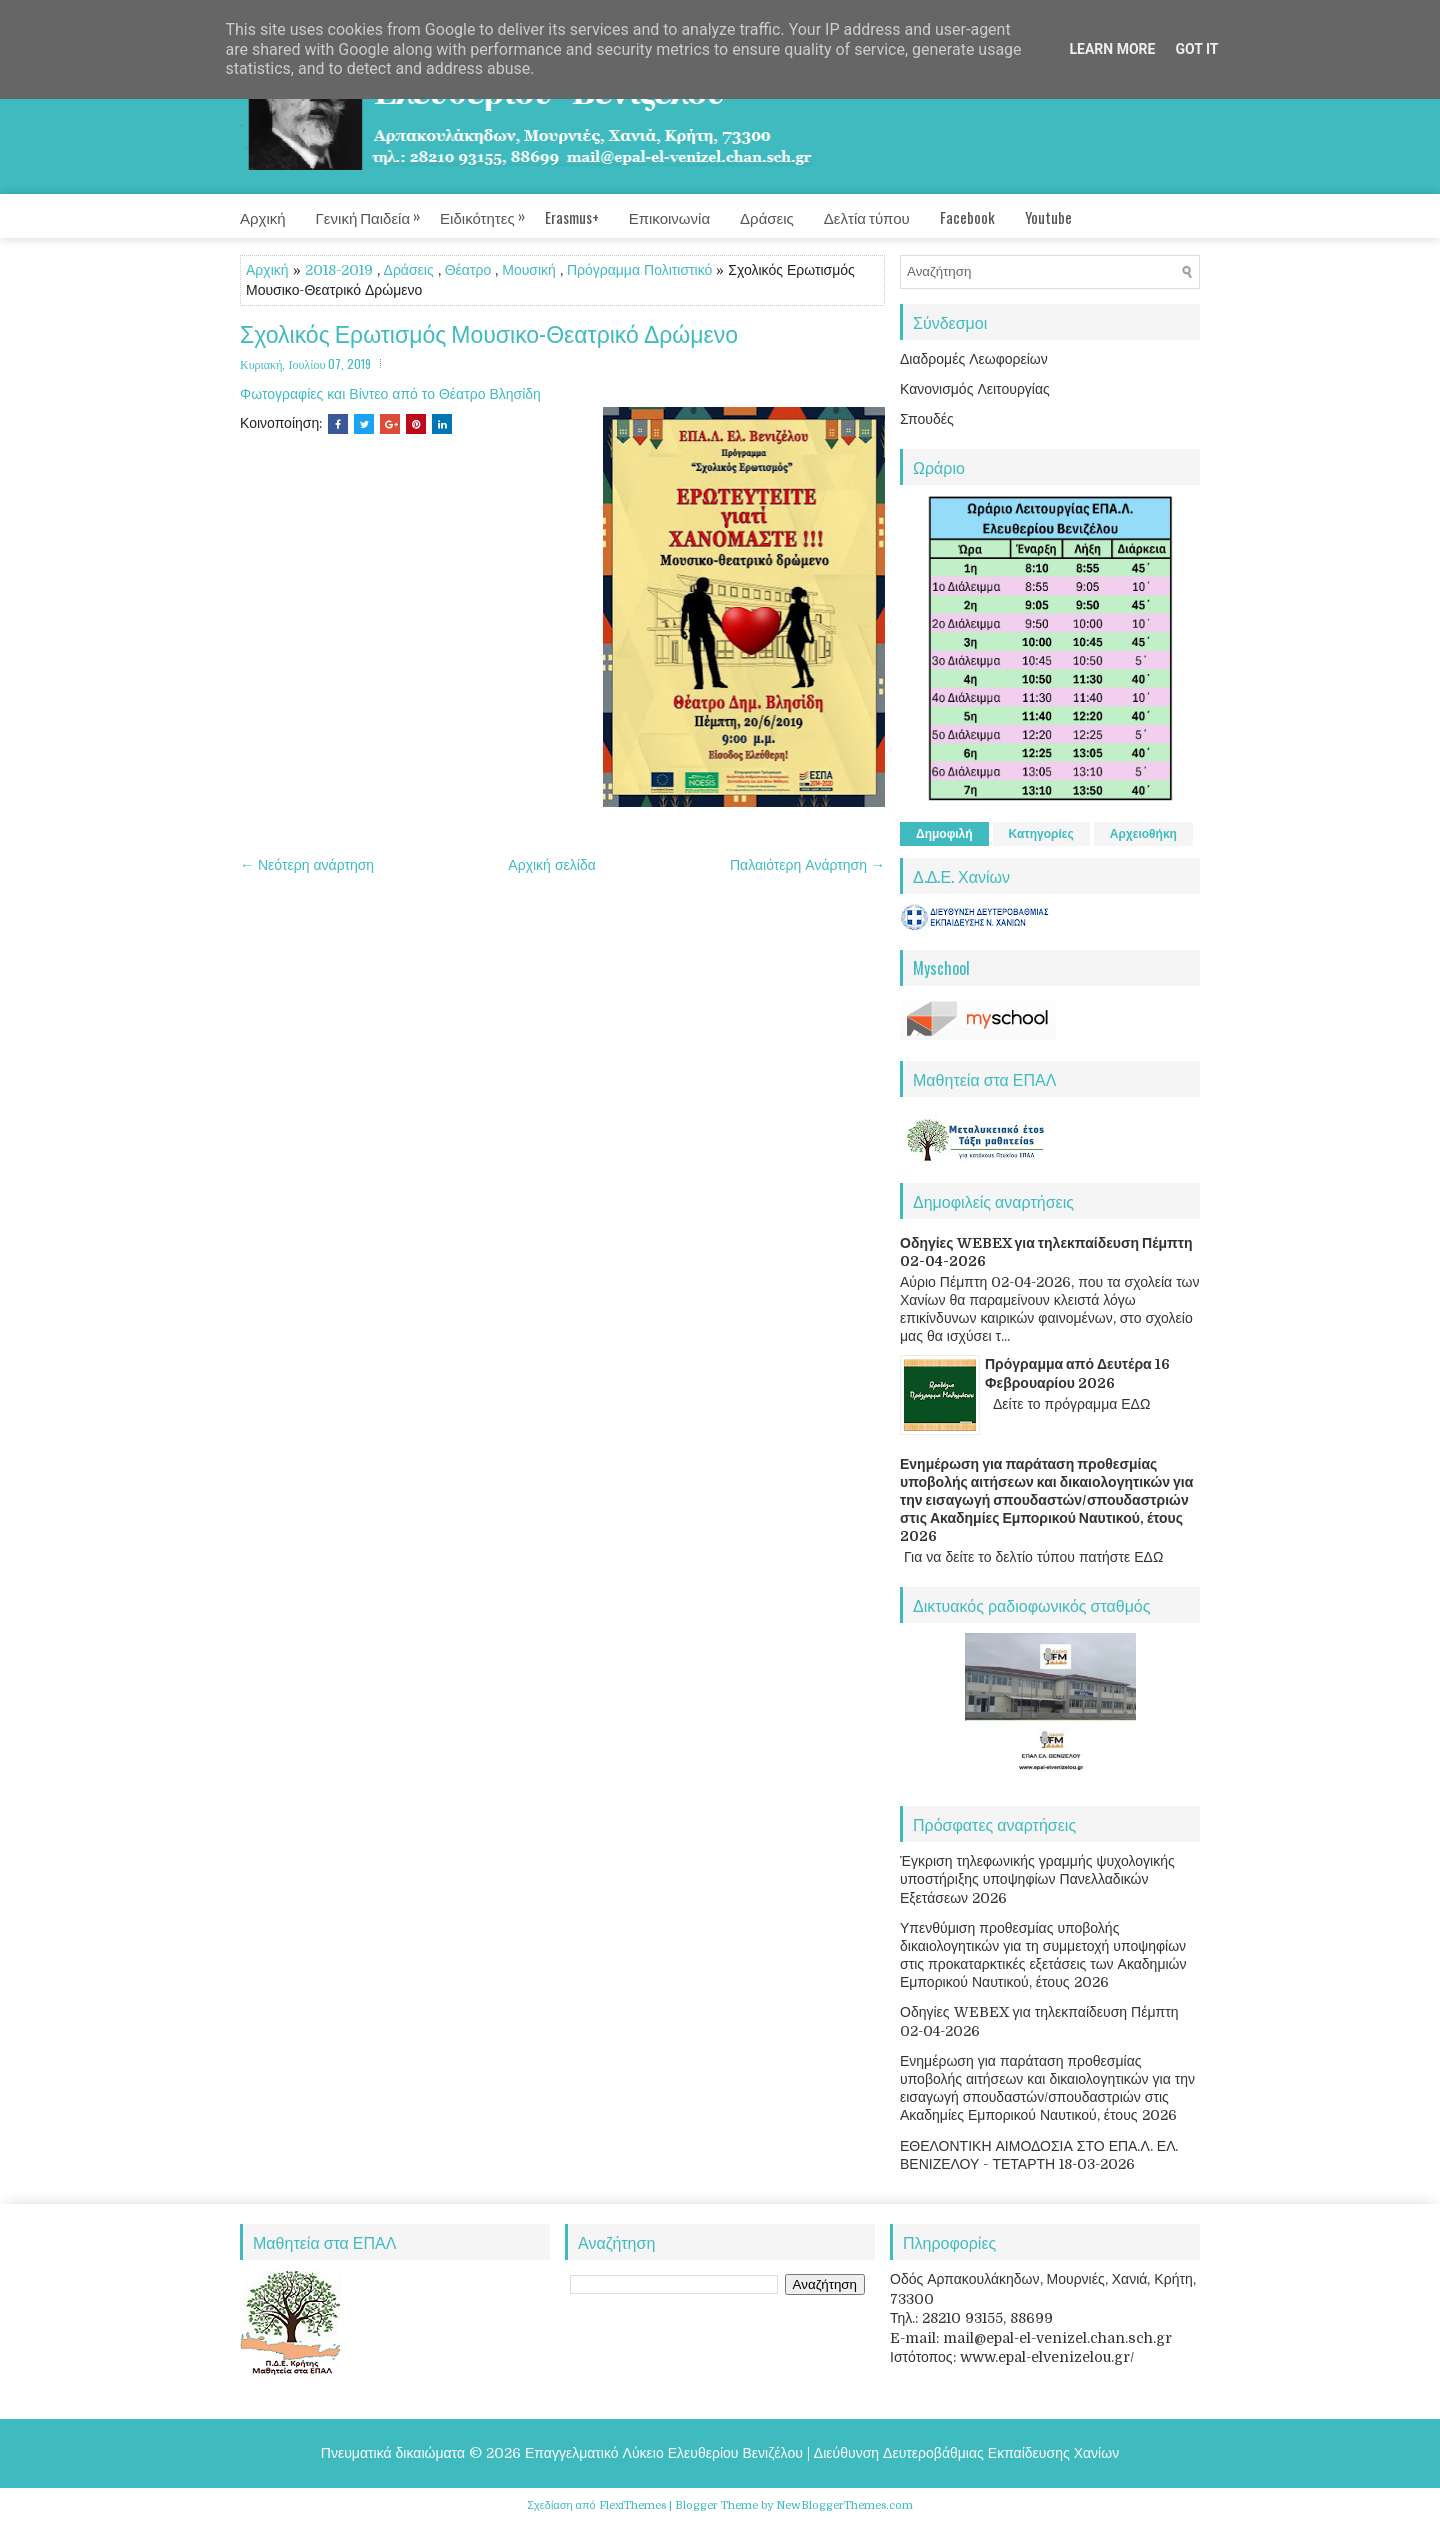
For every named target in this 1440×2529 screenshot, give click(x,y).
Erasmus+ (572, 217)
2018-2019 (339, 270)
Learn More (1112, 49)
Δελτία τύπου (867, 217)
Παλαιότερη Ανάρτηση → (807, 865)
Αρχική (263, 217)
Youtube (1048, 217)
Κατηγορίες (1041, 834)
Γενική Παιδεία (378, 211)
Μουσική (529, 270)
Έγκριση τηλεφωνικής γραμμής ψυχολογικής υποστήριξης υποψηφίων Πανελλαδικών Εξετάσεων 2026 (1037, 1879)
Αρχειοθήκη (1143, 834)
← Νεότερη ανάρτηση (307, 865)
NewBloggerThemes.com (844, 2505)
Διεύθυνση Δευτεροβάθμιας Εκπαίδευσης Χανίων (966, 2453)
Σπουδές (927, 419)
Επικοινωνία (669, 217)
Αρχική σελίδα (551, 865)
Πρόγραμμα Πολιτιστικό (639, 270)
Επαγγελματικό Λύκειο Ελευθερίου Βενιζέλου (664, 2453)
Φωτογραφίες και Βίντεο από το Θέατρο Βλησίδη (390, 394)
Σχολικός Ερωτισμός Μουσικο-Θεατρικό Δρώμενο (489, 333)
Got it (1196, 49)
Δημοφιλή (944, 834)
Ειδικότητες (492, 211)
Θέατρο (468, 270)
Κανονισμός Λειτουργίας (975, 389)
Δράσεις (767, 217)
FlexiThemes (632, 2505)
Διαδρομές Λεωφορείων (974, 359)
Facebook (967, 217)
